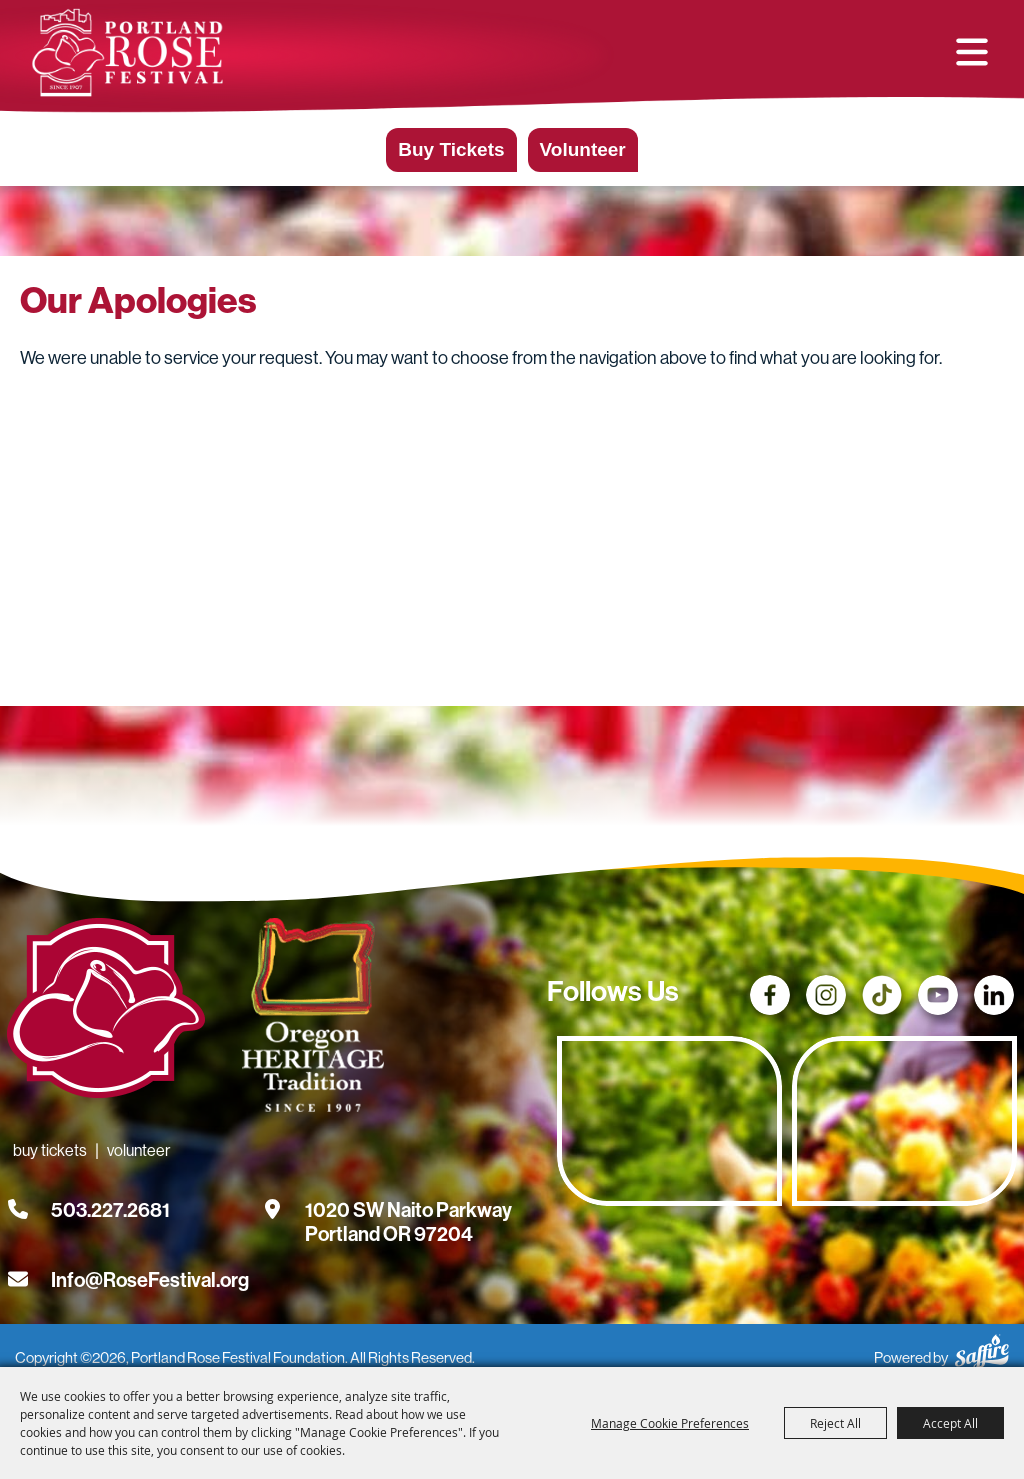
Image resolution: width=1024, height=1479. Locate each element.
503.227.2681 (110, 1210)
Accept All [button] (950, 1423)
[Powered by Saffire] (982, 1348)
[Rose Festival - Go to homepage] (106, 1012)
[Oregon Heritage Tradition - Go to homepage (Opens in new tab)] (307, 1019)
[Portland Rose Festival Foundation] (127, 52)
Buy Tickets (451, 149)
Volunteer (583, 149)
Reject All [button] (835, 1423)
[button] (972, 52)
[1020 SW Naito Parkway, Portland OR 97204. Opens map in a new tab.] (408, 1210)
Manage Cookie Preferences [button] (670, 1423)
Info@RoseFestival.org (150, 1280)
